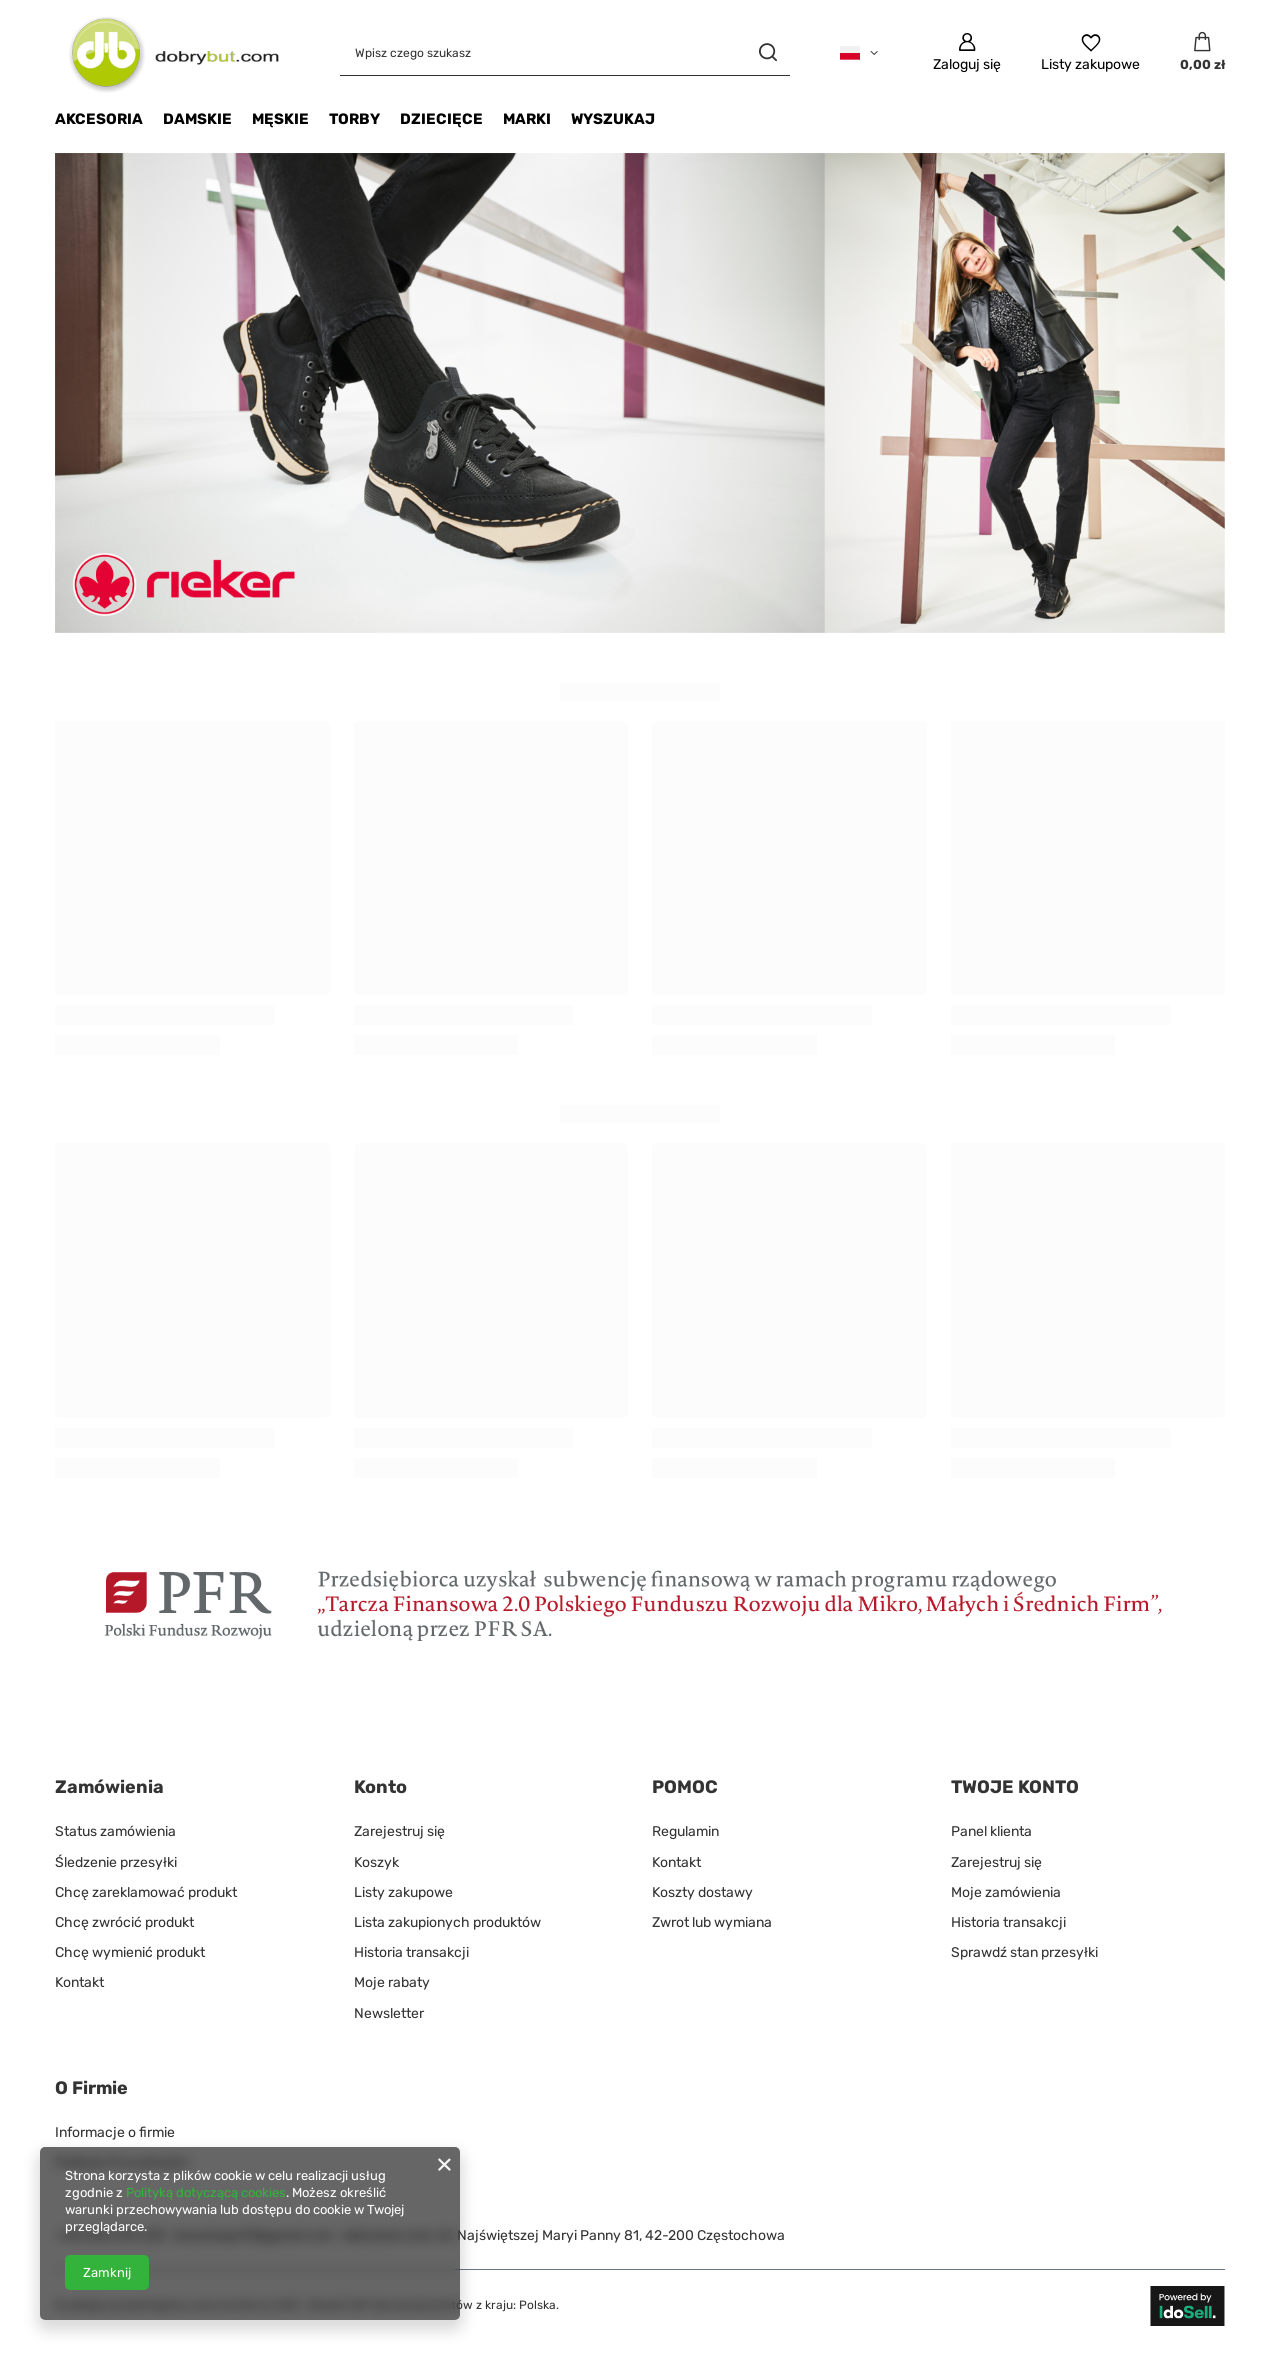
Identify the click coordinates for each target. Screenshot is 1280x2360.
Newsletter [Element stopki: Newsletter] (389, 2013)
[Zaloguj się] (967, 52)
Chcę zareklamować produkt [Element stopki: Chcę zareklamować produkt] (146, 1892)
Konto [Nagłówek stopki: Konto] (380, 1787)
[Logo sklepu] (167, 53)
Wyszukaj (613, 119)
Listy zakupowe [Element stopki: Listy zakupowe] (403, 1892)
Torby (354, 119)
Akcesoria (99, 119)
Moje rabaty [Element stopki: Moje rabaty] (392, 1982)
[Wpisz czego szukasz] (565, 52)
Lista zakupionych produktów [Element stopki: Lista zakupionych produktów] (447, 1922)
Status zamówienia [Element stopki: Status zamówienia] (115, 1831)
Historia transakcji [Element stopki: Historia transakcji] (411, 1952)
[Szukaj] (767, 52)
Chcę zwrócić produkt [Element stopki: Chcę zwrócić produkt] (124, 1922)
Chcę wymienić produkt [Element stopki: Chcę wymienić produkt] (130, 1952)
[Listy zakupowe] (1090, 52)
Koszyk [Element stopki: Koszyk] (376, 1862)
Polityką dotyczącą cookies (206, 2192)
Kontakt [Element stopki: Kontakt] (79, 1982)
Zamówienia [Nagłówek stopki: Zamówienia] (109, 1787)
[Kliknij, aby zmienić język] (859, 53)
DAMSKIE (197, 119)
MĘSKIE (280, 119)
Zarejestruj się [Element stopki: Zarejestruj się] (399, 1831)
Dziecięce (441, 119)
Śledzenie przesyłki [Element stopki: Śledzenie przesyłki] (116, 1862)
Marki (527, 119)
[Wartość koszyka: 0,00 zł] (1202, 53)
